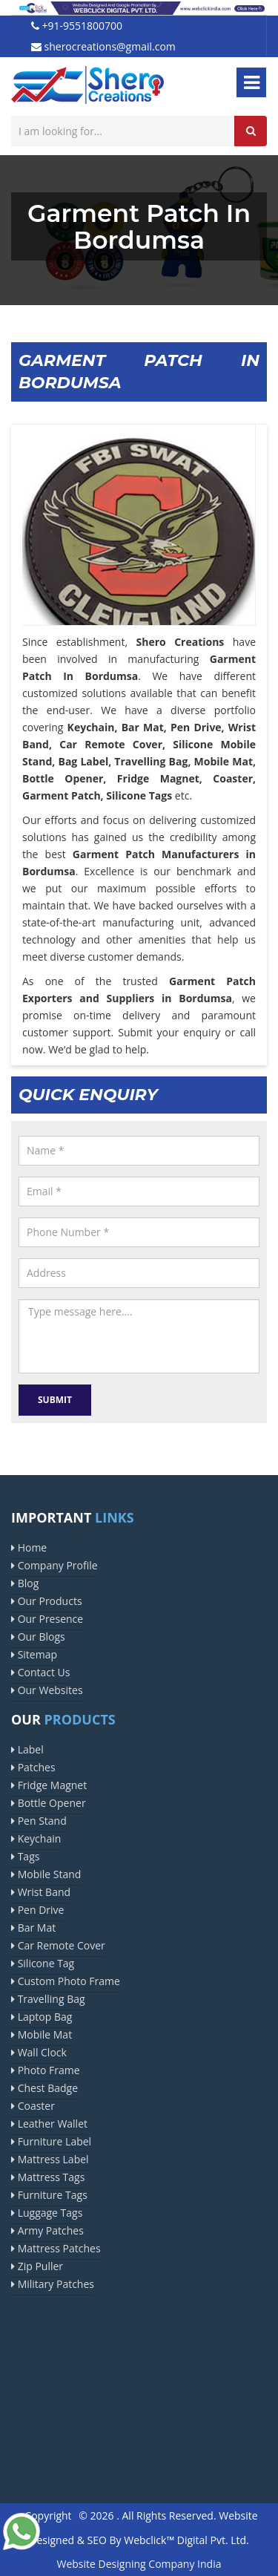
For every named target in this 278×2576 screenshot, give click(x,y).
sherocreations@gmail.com (103, 46)
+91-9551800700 (76, 26)
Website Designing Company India (139, 2564)
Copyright (47, 2515)
